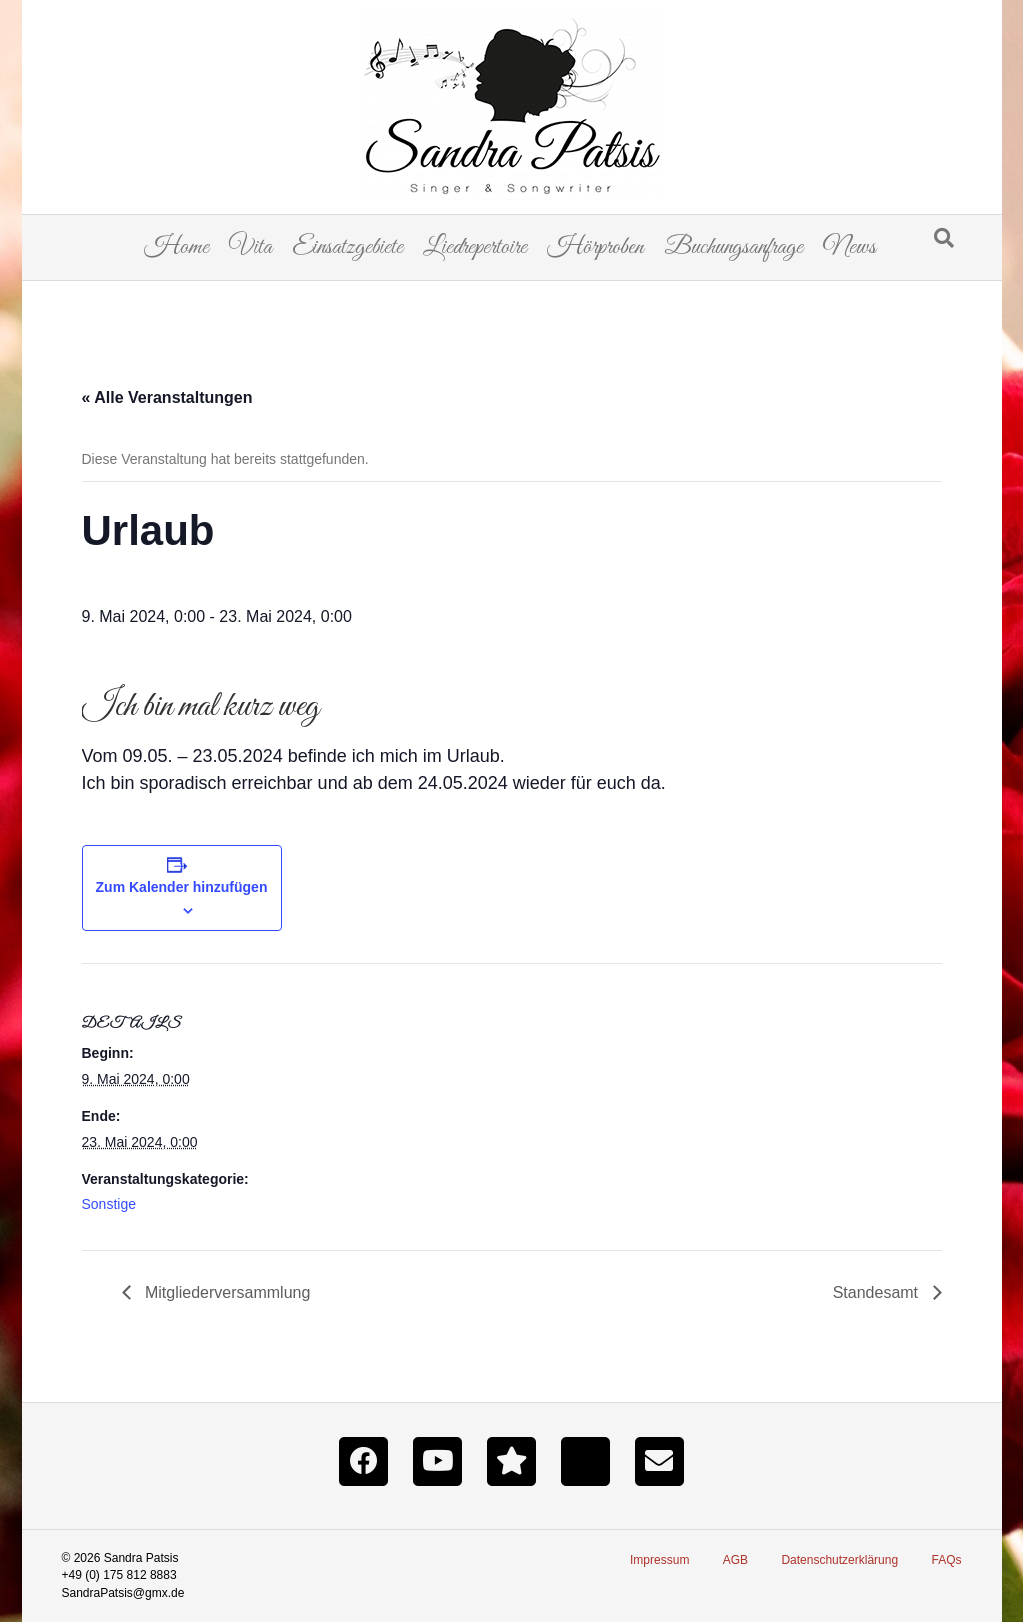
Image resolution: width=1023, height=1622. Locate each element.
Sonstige (109, 1204)
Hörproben (595, 247)
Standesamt (878, 1292)
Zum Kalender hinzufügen (182, 887)
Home (176, 247)
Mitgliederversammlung (226, 1292)
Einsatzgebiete (347, 247)
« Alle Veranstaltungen (167, 397)
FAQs (946, 1560)
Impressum (659, 1560)
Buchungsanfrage (733, 247)
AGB (735, 1560)
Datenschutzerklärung (839, 1560)
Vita (250, 247)
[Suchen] (944, 238)
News (849, 247)
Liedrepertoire (475, 247)
